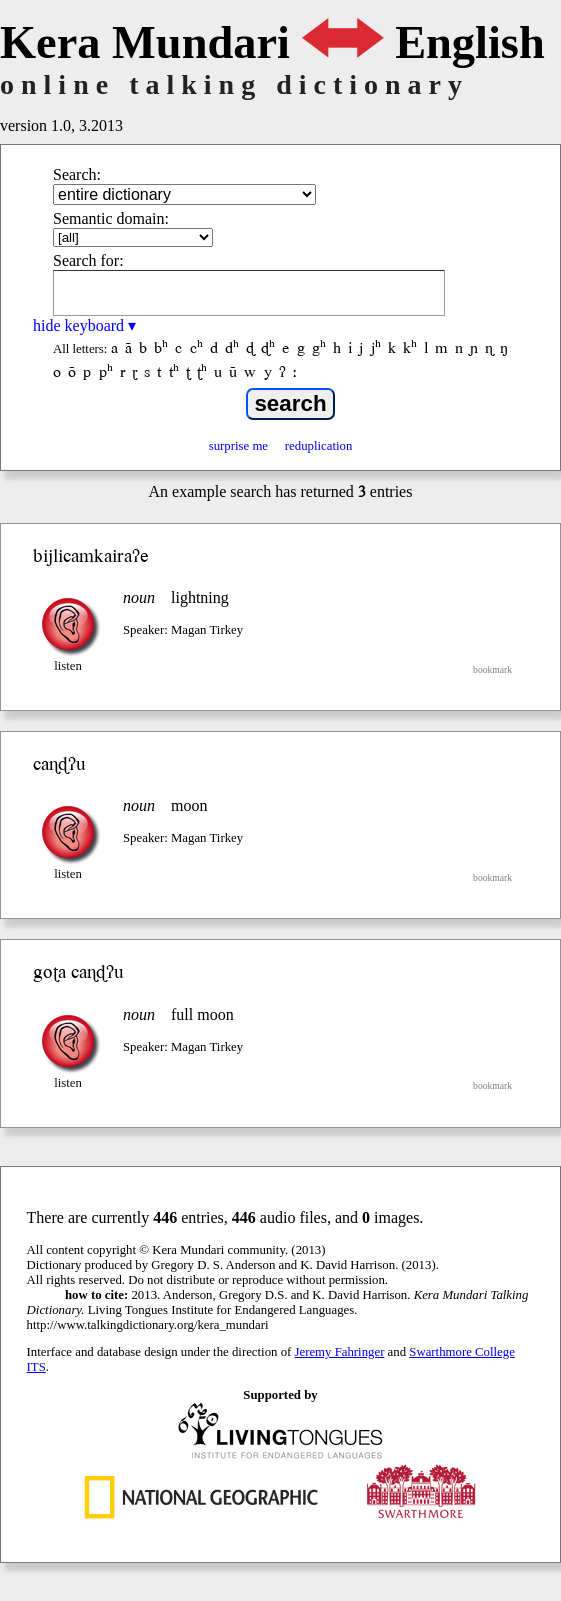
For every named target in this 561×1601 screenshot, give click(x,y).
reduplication (319, 446)
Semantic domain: (111, 218)
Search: (77, 174)
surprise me (238, 446)
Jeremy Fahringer (340, 1352)
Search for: (88, 260)
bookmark (492, 669)
